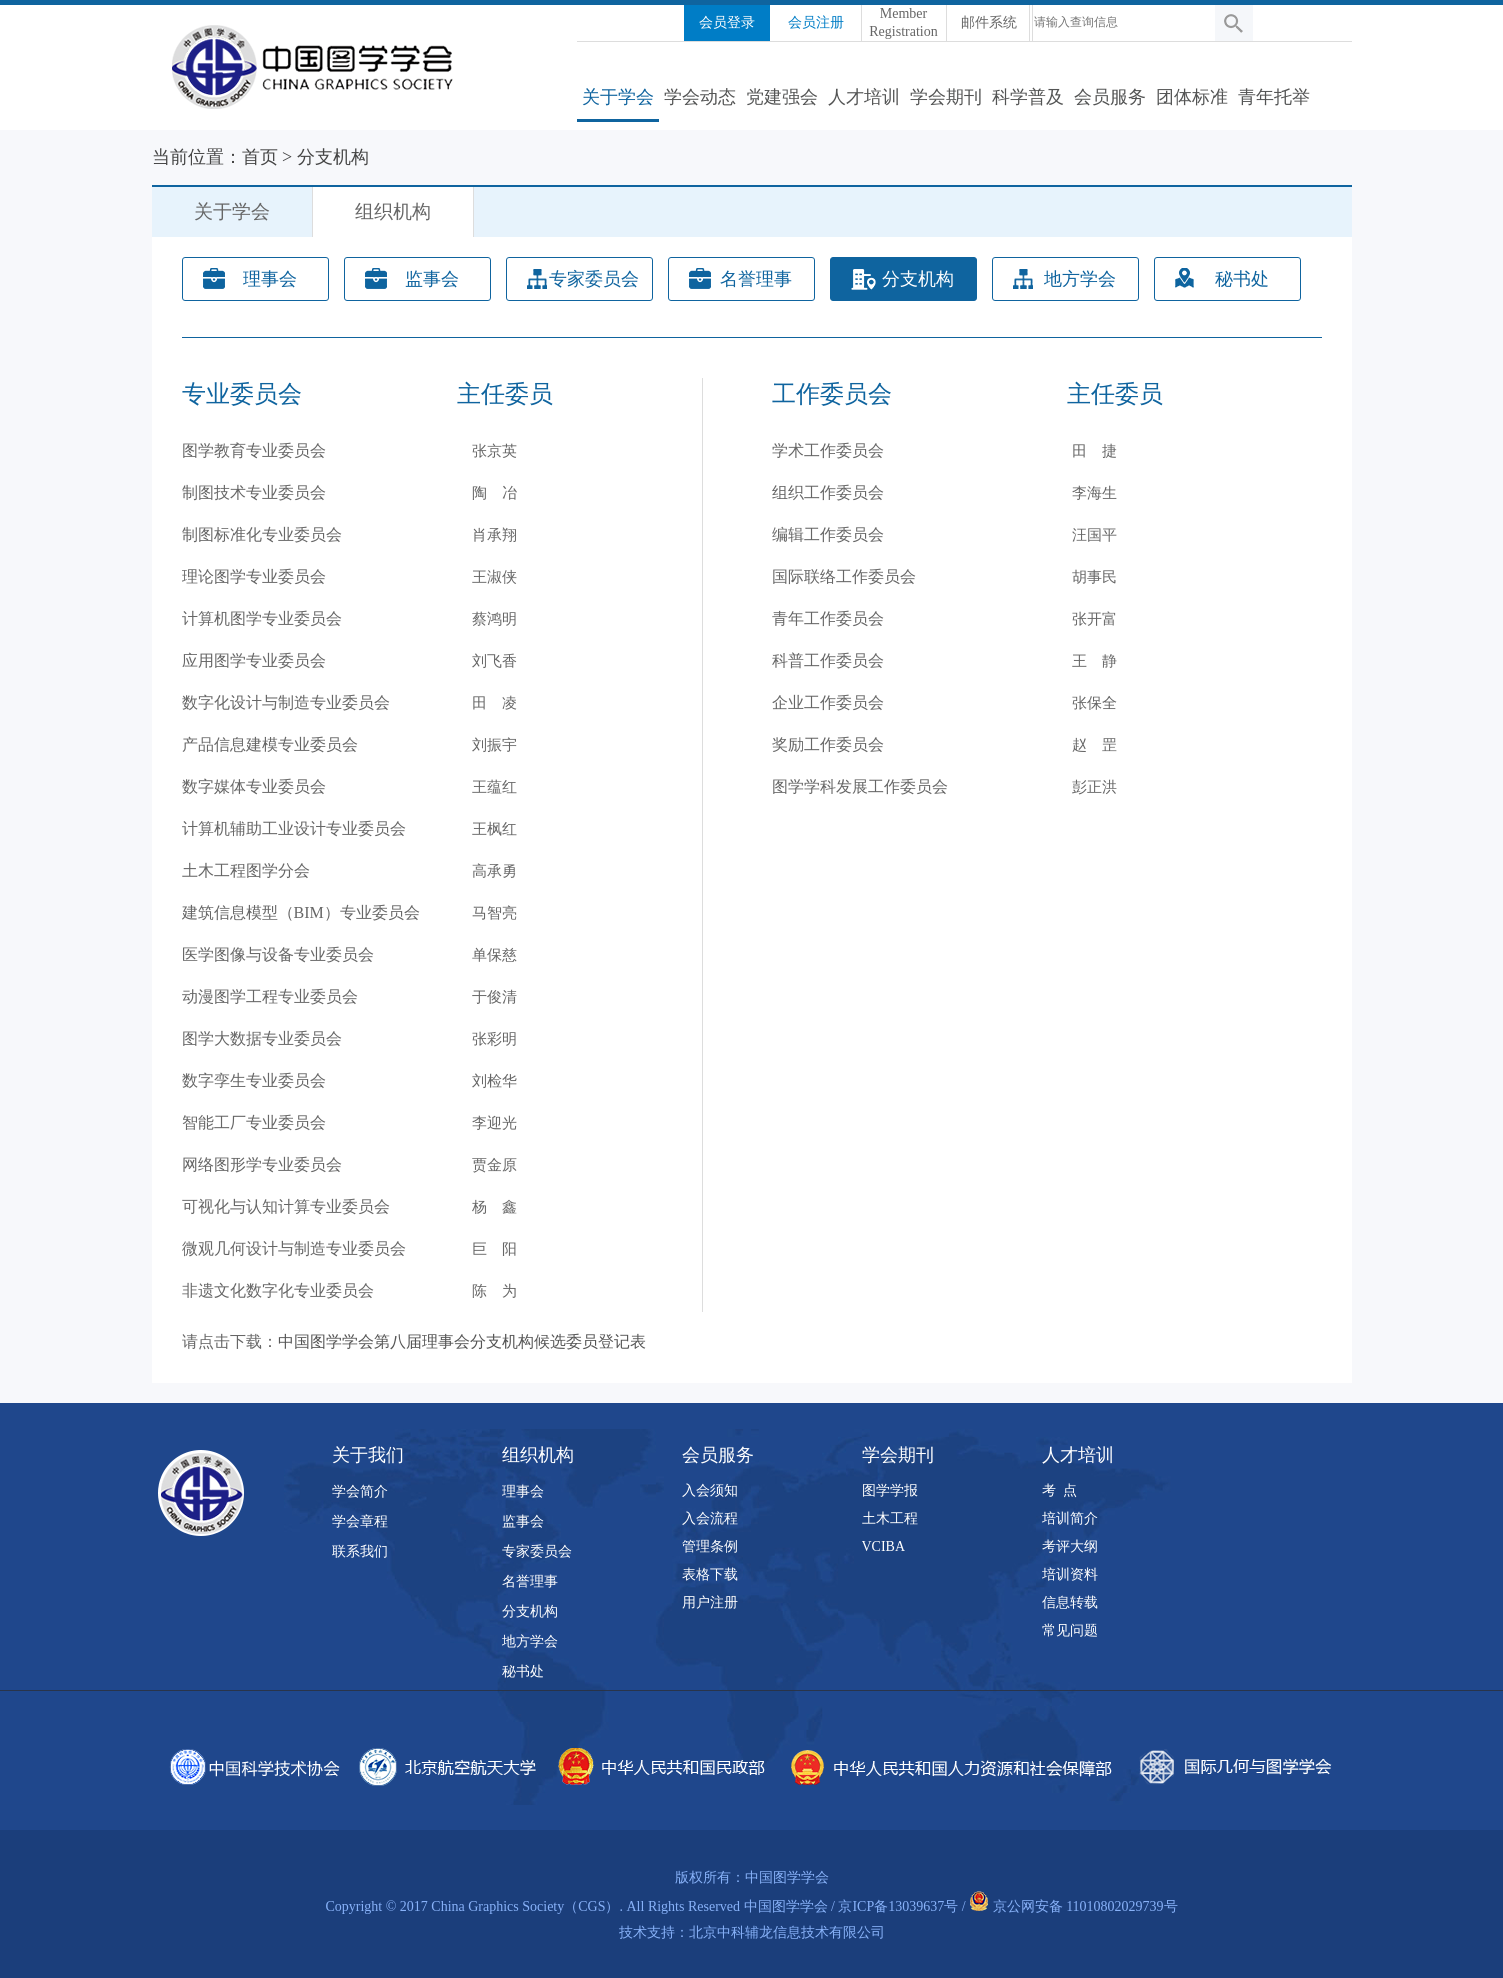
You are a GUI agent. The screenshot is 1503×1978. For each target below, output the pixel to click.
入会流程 (710, 1518)
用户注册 (710, 1602)
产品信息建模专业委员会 (270, 744)
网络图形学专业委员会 (262, 1164)
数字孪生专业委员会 (254, 1080)
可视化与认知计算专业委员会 (286, 1206)
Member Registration (903, 22)
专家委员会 (594, 279)
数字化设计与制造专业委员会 (286, 702)
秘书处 (1242, 279)
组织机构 (393, 211)
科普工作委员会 (828, 660)
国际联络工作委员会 (844, 576)
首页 (260, 157)
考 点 (1059, 1490)
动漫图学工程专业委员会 (270, 996)
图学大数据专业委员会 (262, 1038)
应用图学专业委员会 (254, 660)
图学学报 (890, 1490)
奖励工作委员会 (828, 744)
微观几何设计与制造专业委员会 (294, 1248)
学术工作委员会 (828, 450)
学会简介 (360, 1491)
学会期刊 (946, 97)
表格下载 (710, 1574)
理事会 (270, 279)
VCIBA (884, 1546)
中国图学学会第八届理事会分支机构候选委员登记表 (462, 1341)
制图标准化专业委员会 (262, 534)
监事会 (432, 279)
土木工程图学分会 (246, 870)
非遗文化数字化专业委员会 (278, 1290)
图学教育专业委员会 (254, 450)
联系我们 (360, 1551)
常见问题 (1070, 1630)
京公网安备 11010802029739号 (1085, 1906)
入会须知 (710, 1490)
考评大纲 (1070, 1546)
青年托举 (1274, 97)
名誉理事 (756, 279)
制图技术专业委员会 (254, 492)
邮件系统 (989, 22)
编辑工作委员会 (828, 534)
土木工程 (890, 1518)
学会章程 (360, 1521)
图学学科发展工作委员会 (860, 786)
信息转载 (1070, 1602)
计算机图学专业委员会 (262, 618)
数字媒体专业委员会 (254, 786)
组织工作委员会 (828, 492)
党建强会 (782, 97)
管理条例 (710, 1546)
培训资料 (1070, 1574)
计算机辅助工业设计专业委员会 (294, 828)
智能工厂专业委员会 (254, 1122)
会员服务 (1110, 97)
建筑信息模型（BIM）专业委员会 (301, 912)
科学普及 (1028, 97)
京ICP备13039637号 (898, 1906)
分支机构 (333, 157)
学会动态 (700, 97)
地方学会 (1080, 279)
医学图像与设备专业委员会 (278, 954)
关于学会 (618, 97)
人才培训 (864, 97)
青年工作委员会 (828, 618)
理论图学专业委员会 (254, 576)
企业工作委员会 (828, 702)
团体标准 (1192, 97)
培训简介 (1070, 1518)
